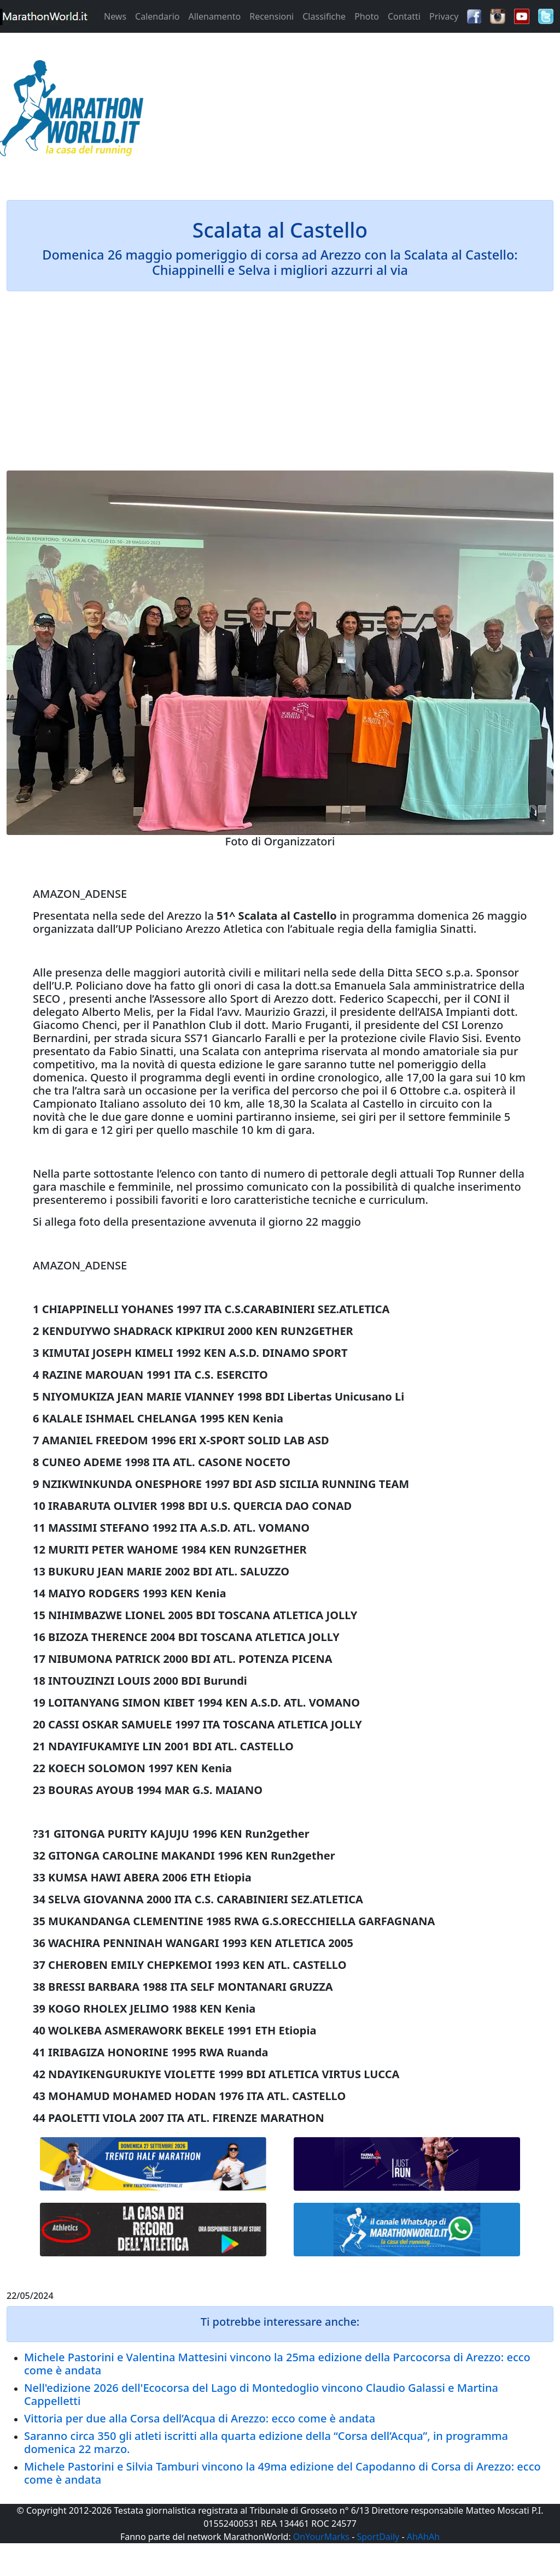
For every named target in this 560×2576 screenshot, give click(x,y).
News (115, 16)
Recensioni (271, 16)
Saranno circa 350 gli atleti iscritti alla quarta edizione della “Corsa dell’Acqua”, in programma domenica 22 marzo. (266, 2442)
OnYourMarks (321, 2537)
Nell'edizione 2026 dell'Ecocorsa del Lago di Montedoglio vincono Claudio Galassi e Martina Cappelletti (261, 2394)
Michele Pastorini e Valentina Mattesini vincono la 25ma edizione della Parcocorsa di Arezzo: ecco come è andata (277, 2364)
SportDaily (378, 2537)
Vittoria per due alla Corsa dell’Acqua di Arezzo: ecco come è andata (199, 2418)
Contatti (404, 16)
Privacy (443, 16)
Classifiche (324, 16)
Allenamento (214, 16)
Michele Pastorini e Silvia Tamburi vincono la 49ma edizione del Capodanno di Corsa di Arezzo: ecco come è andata (282, 2473)
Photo (366, 16)
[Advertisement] (350, 111)
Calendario (157, 16)
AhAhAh (423, 2537)
